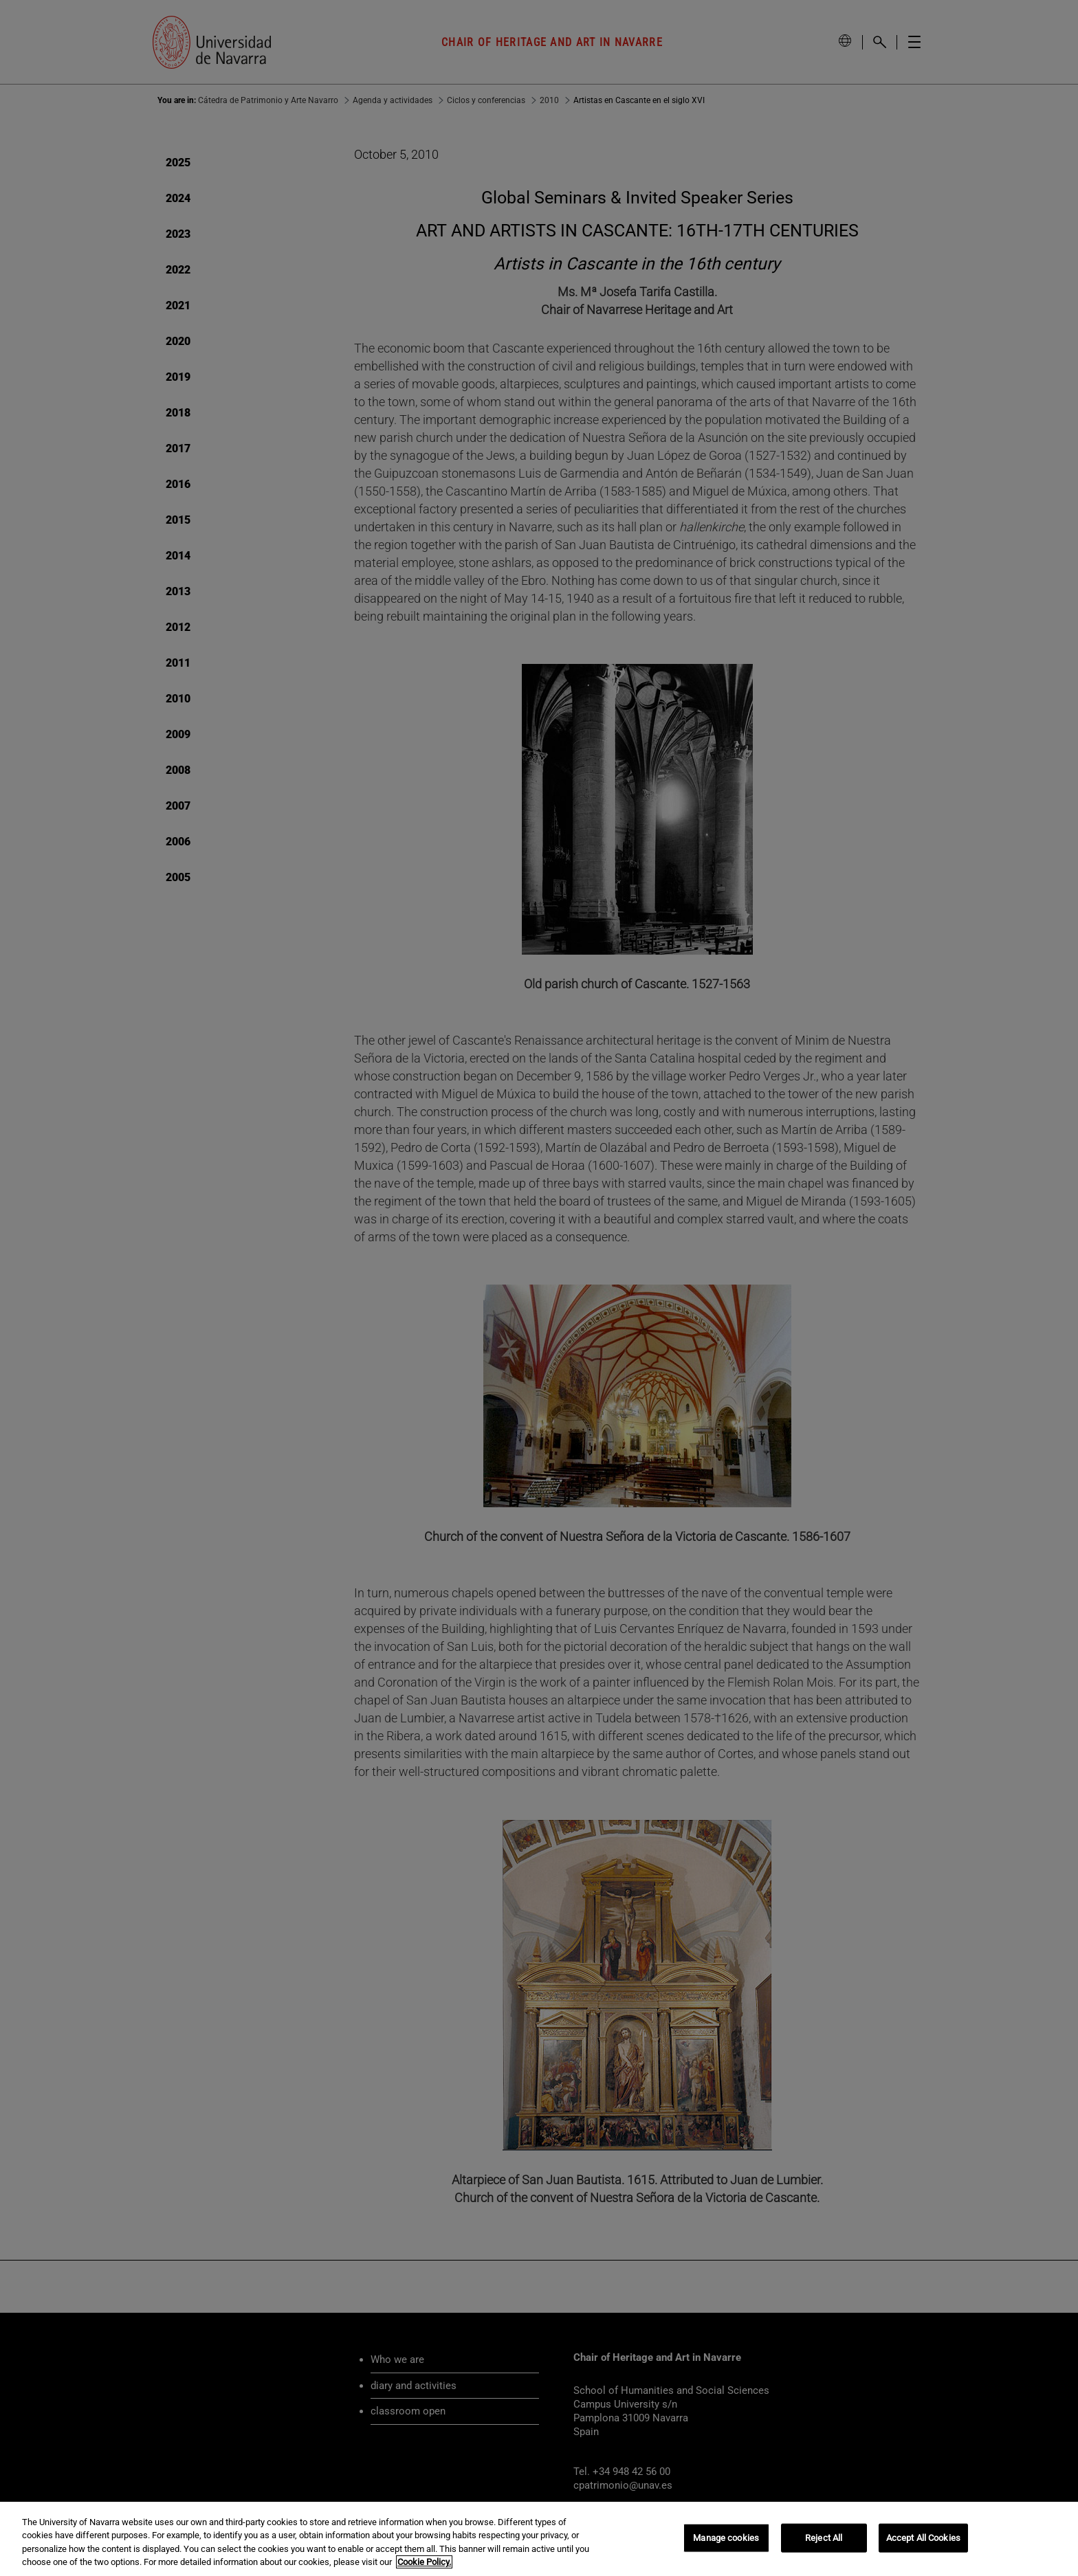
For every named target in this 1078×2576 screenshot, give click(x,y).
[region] (539, 2539)
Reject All (823, 2538)
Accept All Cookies (923, 2538)
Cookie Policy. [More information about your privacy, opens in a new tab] (424, 2562)
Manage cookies (726, 2538)
